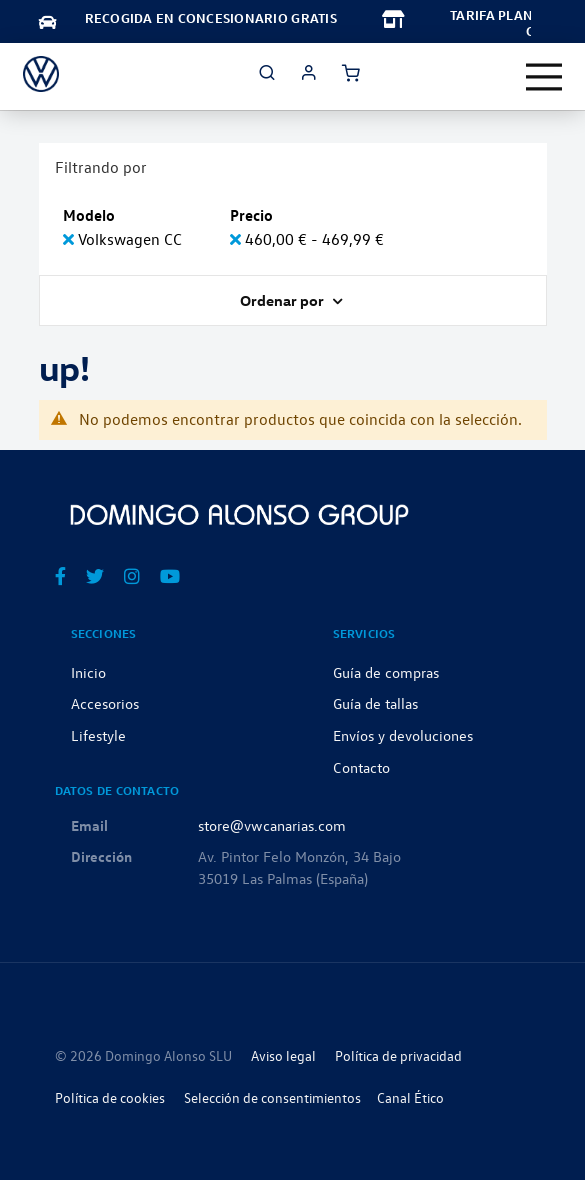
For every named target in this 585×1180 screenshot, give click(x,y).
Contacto (361, 767)
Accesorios (105, 703)
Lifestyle (98, 735)
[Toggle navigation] (544, 77)
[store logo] (41, 74)
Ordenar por (283, 300)
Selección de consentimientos (272, 1097)
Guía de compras (386, 672)
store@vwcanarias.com (272, 825)
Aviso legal (283, 1055)
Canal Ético (410, 1097)
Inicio (88, 672)
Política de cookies (110, 1097)
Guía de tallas (375, 703)
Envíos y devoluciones (403, 735)
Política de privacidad (398, 1055)
